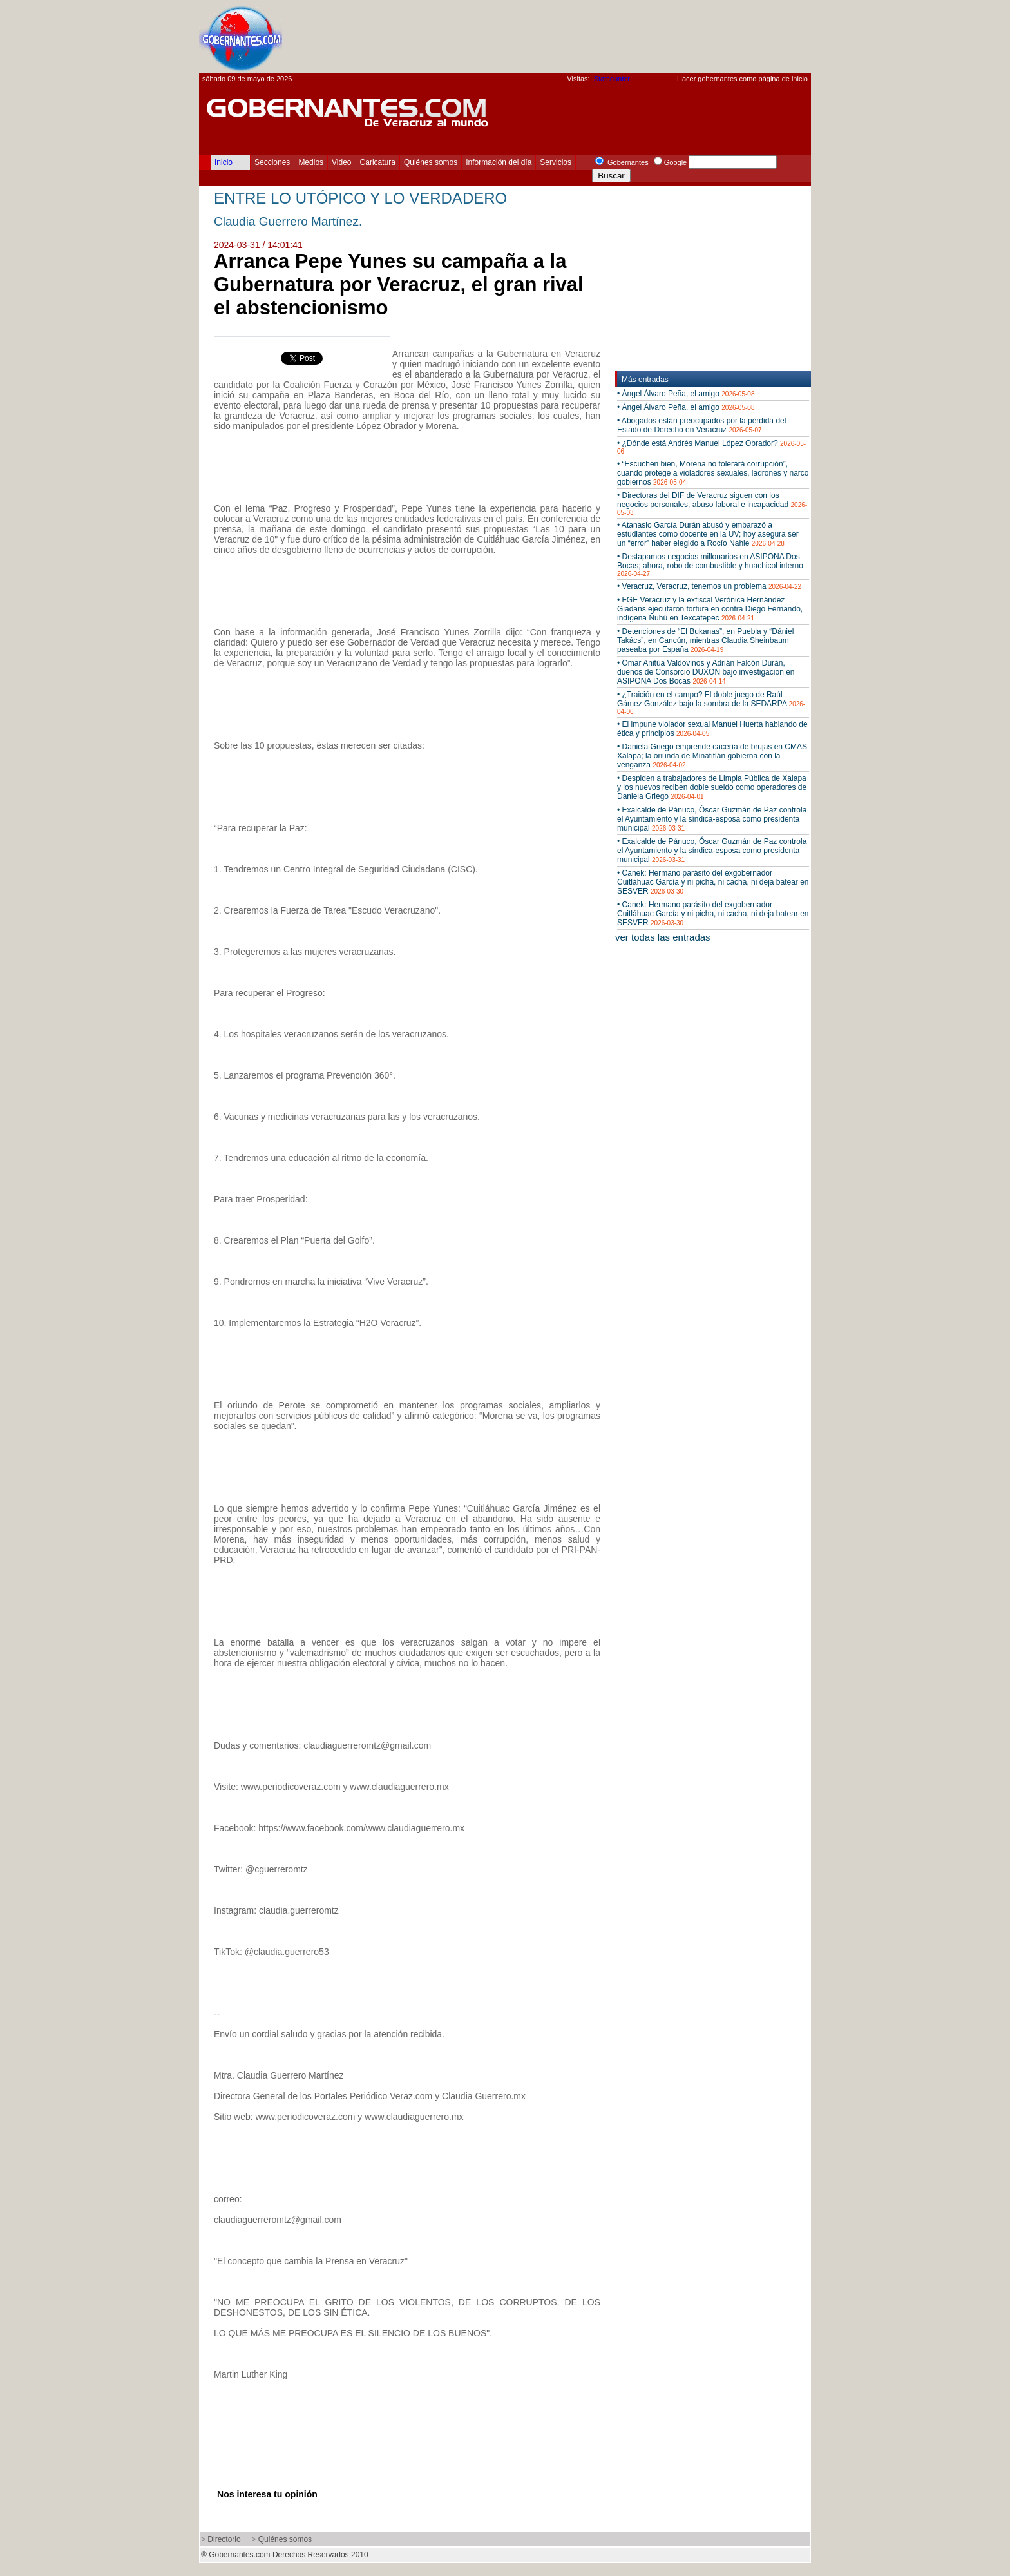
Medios (310, 162)
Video (341, 162)
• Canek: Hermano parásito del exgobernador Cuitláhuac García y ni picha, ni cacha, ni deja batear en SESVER (713, 882)
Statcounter (612, 78)
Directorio (223, 2539)
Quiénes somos (430, 162)
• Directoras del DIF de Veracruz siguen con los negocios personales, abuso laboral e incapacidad (712, 503)
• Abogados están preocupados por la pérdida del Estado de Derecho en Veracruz (701, 425)
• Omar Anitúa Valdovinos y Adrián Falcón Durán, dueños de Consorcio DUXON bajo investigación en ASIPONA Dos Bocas (706, 672)
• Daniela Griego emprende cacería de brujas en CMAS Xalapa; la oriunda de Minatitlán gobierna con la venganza (712, 755)
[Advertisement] (576, 36)
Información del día (498, 162)
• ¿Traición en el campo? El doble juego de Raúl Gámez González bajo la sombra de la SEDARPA (711, 702)
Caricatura (377, 162)
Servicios (555, 162)
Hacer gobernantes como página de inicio (742, 78)
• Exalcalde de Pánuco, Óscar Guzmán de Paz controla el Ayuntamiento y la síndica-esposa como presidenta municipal (711, 818)
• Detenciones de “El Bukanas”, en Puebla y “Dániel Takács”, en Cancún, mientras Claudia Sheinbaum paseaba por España (705, 640)
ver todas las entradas (662, 937)
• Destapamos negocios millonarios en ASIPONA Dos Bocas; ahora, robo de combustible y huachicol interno (710, 564)
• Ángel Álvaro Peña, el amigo (685, 393)
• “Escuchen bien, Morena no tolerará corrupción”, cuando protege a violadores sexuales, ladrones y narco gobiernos (713, 472)
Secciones (272, 162)
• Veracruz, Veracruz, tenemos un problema (709, 586)
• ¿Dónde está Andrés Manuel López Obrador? (711, 447)
